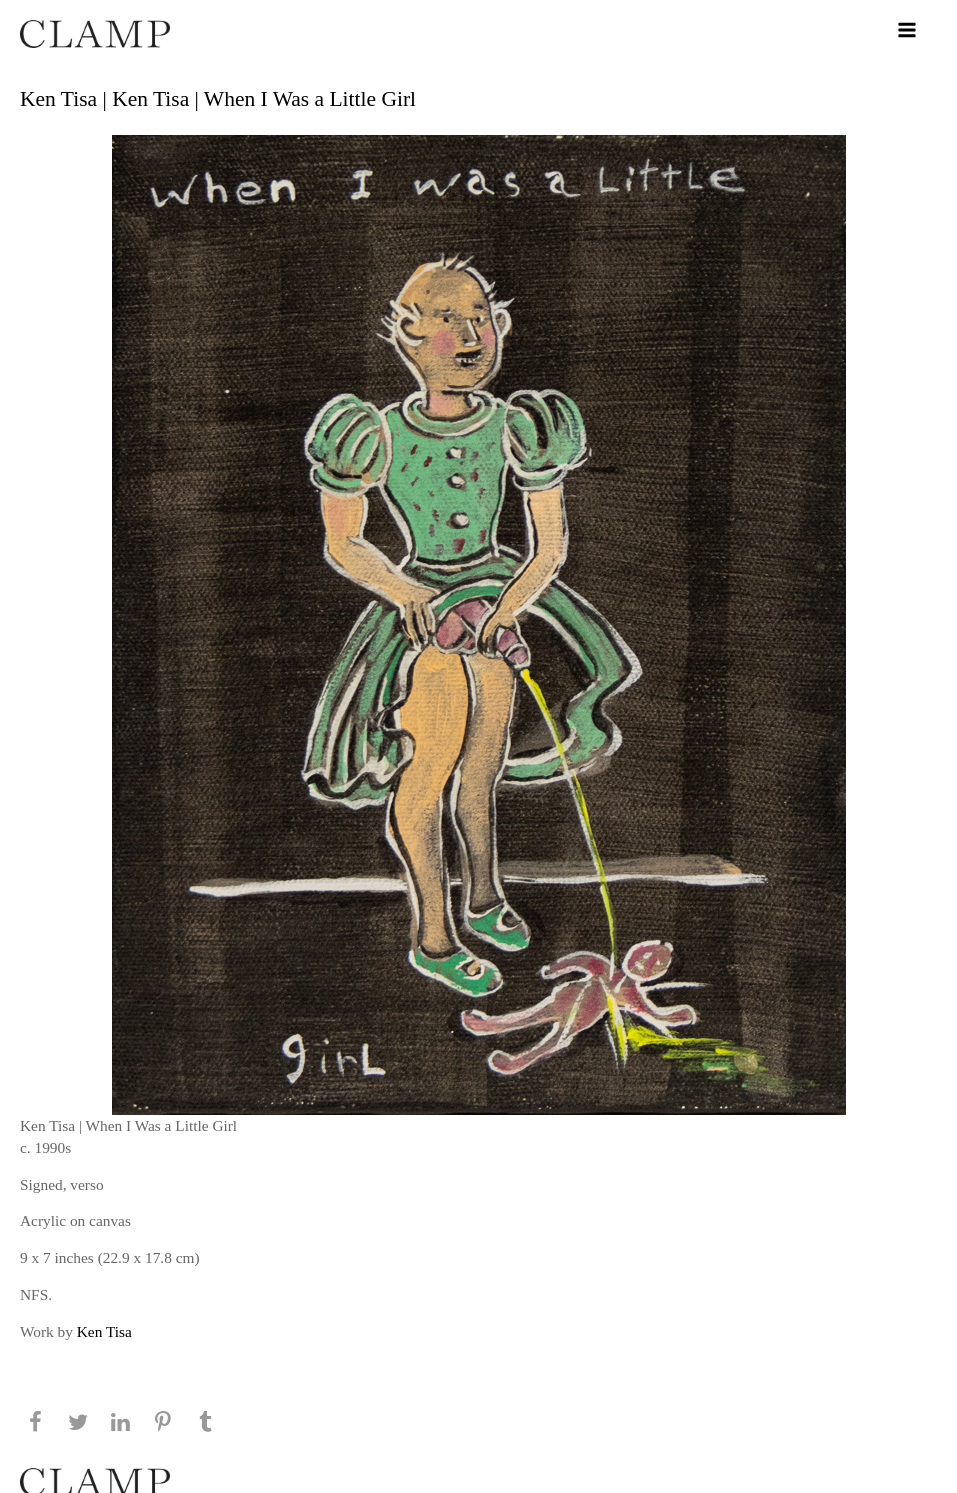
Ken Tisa (104, 1331)
